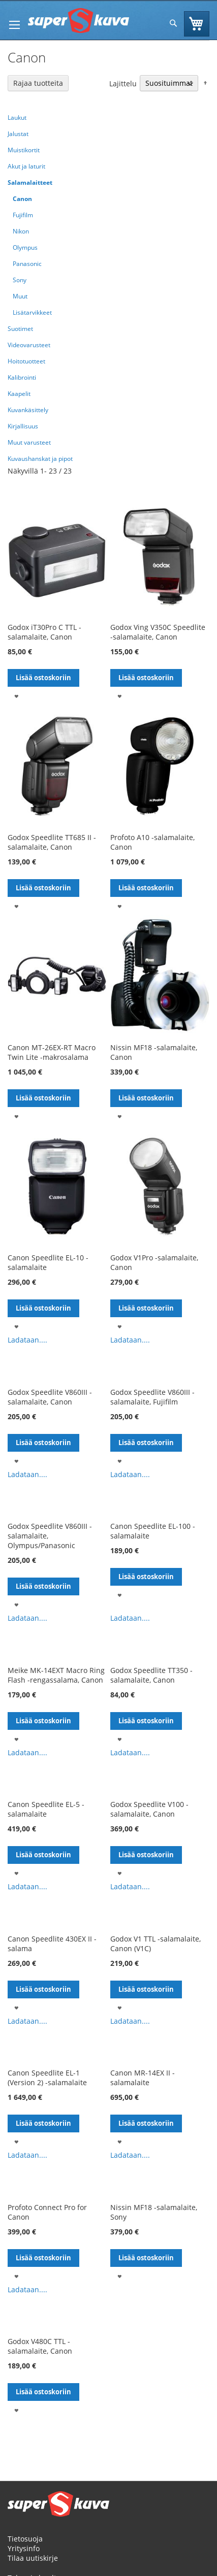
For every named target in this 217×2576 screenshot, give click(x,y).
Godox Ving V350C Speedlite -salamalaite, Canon (157, 632)
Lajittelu (123, 83)
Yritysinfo (24, 2548)
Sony (19, 280)
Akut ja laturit (26, 166)
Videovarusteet (29, 345)
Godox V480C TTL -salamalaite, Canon (40, 2346)
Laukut (17, 117)
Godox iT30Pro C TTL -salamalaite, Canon (44, 632)
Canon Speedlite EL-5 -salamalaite (46, 1809)
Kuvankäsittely (28, 410)
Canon (22, 198)
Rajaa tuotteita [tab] (38, 83)
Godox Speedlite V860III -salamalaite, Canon (50, 1397)
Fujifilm (23, 215)
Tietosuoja (25, 2539)
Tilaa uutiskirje (33, 2558)
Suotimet (20, 328)
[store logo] (78, 20)
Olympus (25, 247)
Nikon (21, 231)
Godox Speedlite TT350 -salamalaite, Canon (151, 1675)
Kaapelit (19, 393)
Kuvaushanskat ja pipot (40, 458)
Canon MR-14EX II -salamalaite (142, 2077)
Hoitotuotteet (26, 361)
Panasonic (27, 263)
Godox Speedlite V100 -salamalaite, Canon (149, 1809)
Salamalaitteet (30, 182)
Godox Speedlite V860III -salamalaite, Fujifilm (152, 1397)
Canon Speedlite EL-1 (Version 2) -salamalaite (47, 2077)
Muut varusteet (29, 442)
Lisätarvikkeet (32, 312)
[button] (16, 696)
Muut (20, 296)
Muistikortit (24, 150)
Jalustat (18, 133)
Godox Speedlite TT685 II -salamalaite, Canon (52, 842)
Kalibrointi (22, 377)
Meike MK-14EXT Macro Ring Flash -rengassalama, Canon (56, 1675)
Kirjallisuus (23, 426)
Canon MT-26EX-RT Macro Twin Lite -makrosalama (52, 1052)
